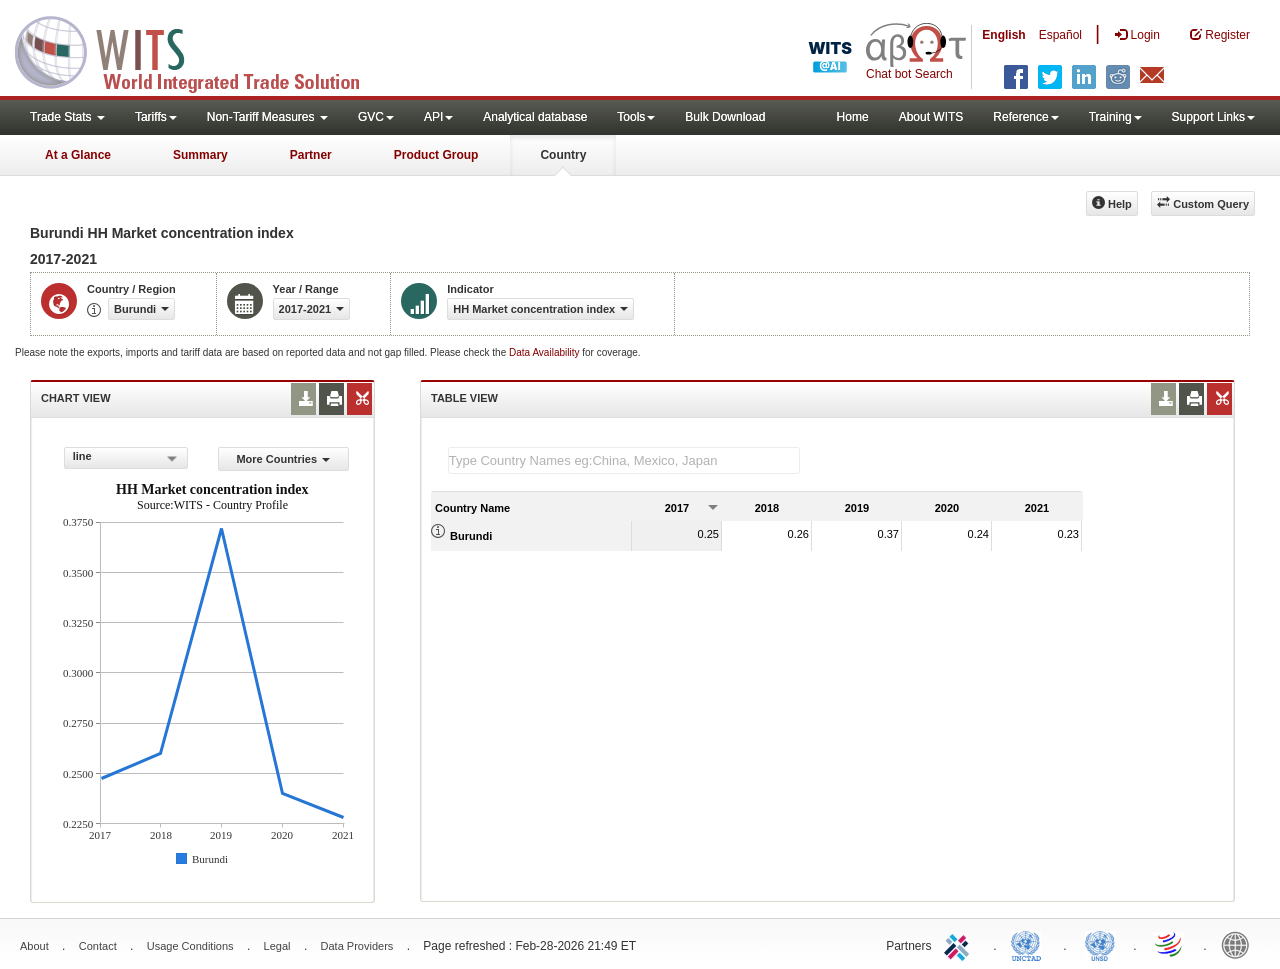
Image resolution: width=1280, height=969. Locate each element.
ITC (960, 944)
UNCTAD (1030, 944)
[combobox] (126, 458)
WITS (200, 50)
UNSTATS (1100, 944)
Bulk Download (725, 117)
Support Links (1213, 117)
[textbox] (624, 460)
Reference (1025, 117)
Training (1115, 117)
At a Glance (78, 155)
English (1003, 35)
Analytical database (535, 117)
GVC (376, 117)
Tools (636, 117)
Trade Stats (67, 117)
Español (1060, 35)
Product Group (436, 155)
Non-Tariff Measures (267, 117)
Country (563, 155)
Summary (200, 155)
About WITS (931, 117)
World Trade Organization (1170, 944)
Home (853, 117)
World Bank (1240, 944)
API (438, 117)
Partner (311, 155)
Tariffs (156, 117)
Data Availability (545, 352)
